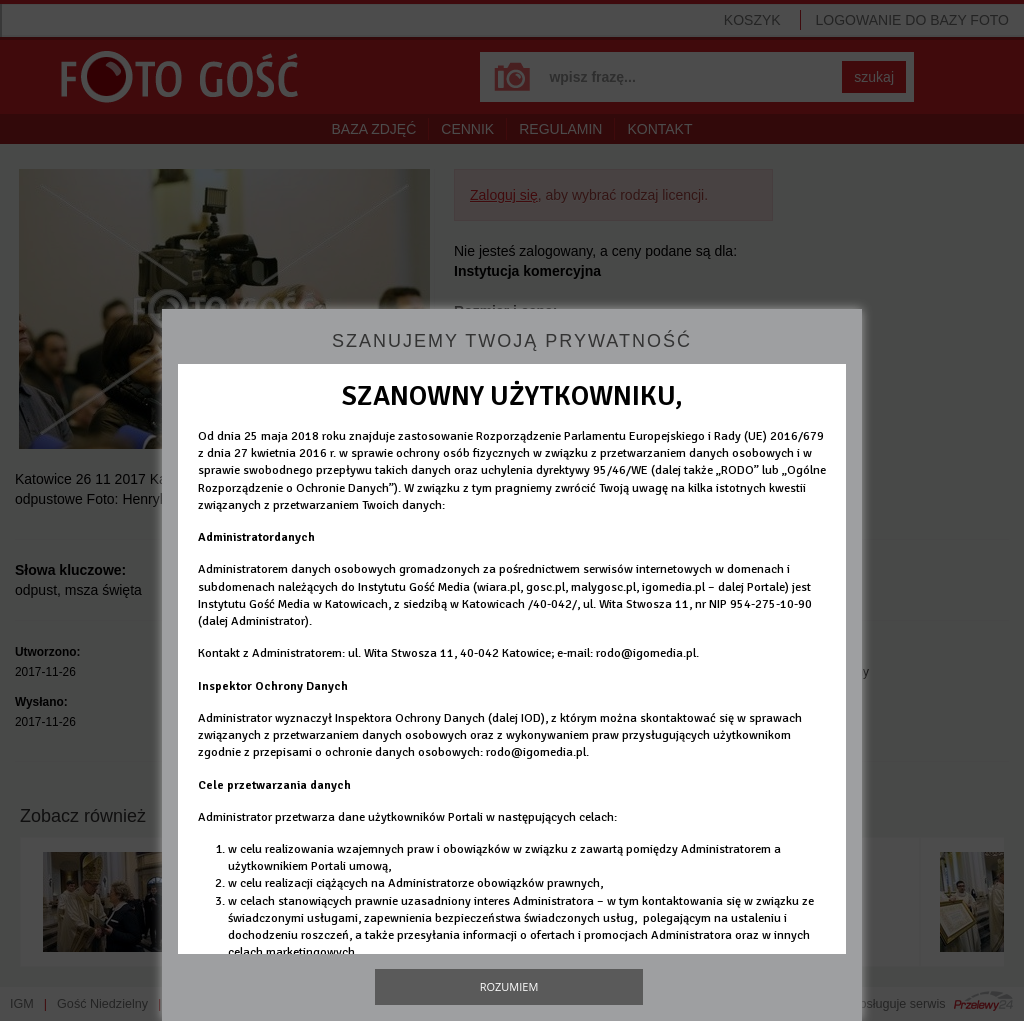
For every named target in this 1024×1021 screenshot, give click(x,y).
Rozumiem (509, 986)
